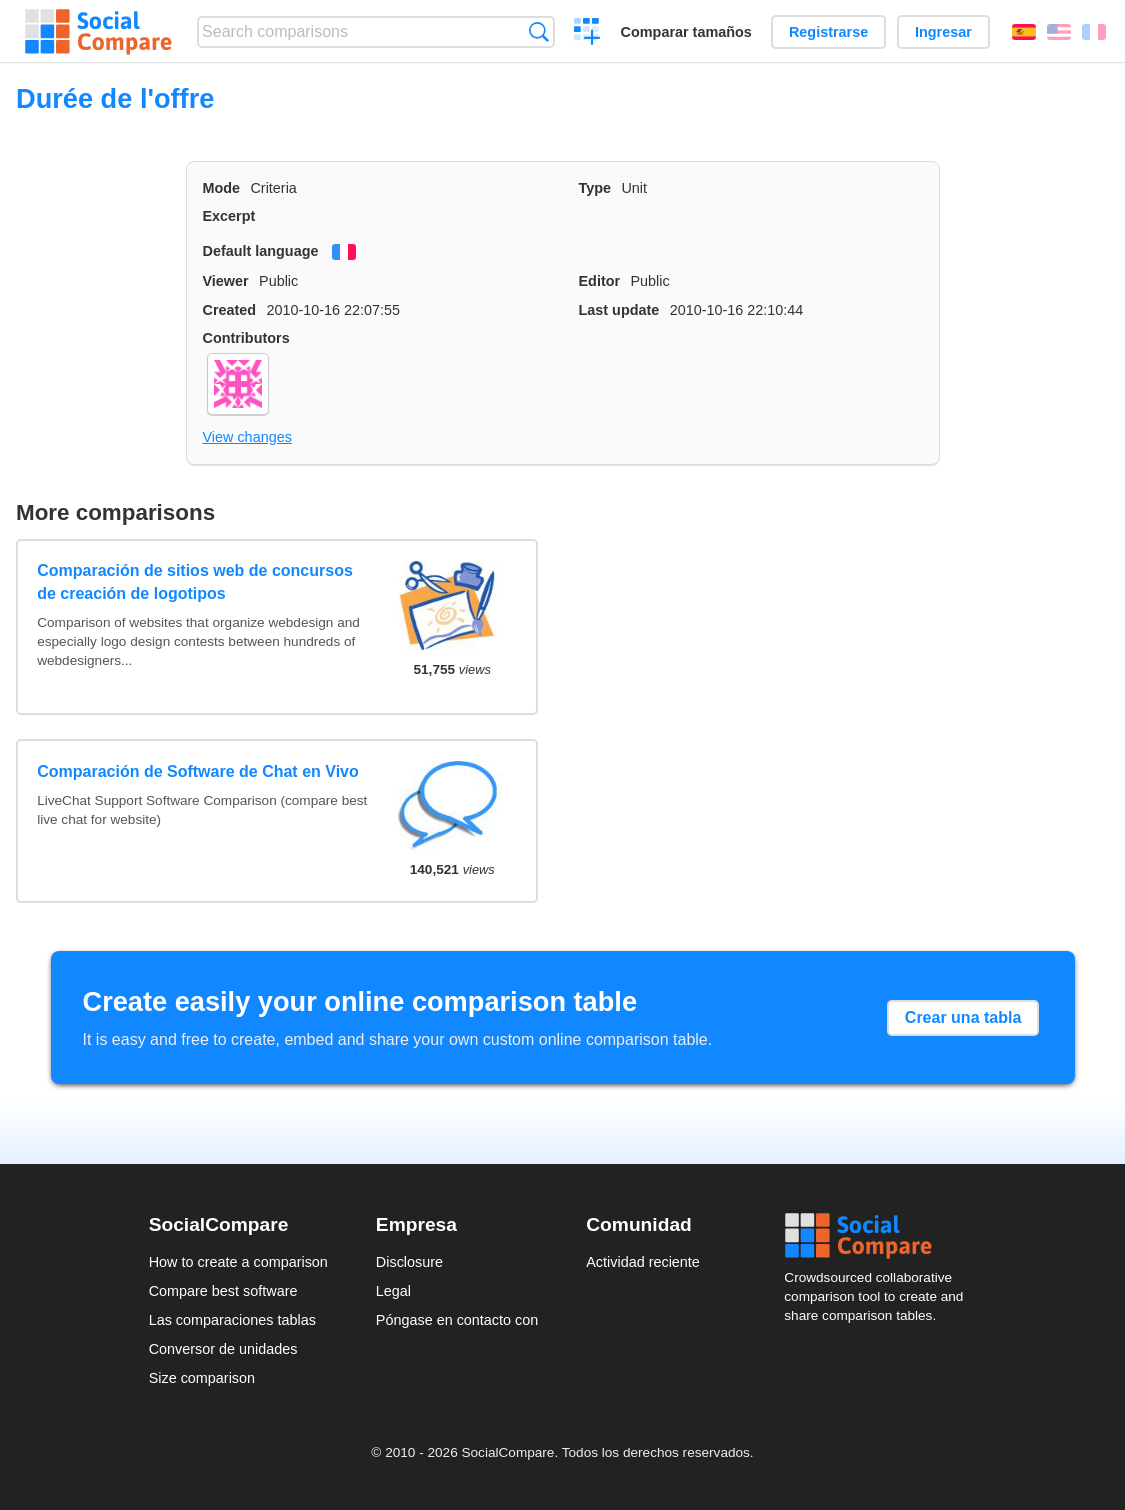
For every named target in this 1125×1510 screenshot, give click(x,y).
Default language (261, 251)
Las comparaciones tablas (232, 1320)
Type (595, 188)
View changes (247, 437)
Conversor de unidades (223, 1349)
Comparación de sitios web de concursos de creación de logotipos (195, 581)
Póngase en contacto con (457, 1320)
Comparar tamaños (686, 32)
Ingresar (943, 32)
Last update (619, 310)
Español (1024, 32)
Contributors (246, 338)
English (1059, 32)
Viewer (226, 281)
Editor (600, 281)
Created (230, 310)
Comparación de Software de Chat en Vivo (198, 771)
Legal (393, 1291)
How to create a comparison (238, 1262)
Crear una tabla (963, 1017)
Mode (222, 188)
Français (1094, 32)
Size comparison (202, 1378)
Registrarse (828, 32)
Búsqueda (538, 31)
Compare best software (223, 1291)
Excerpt (229, 216)
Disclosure (409, 1262)
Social (880, 1236)
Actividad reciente (643, 1262)
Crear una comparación (587, 34)
